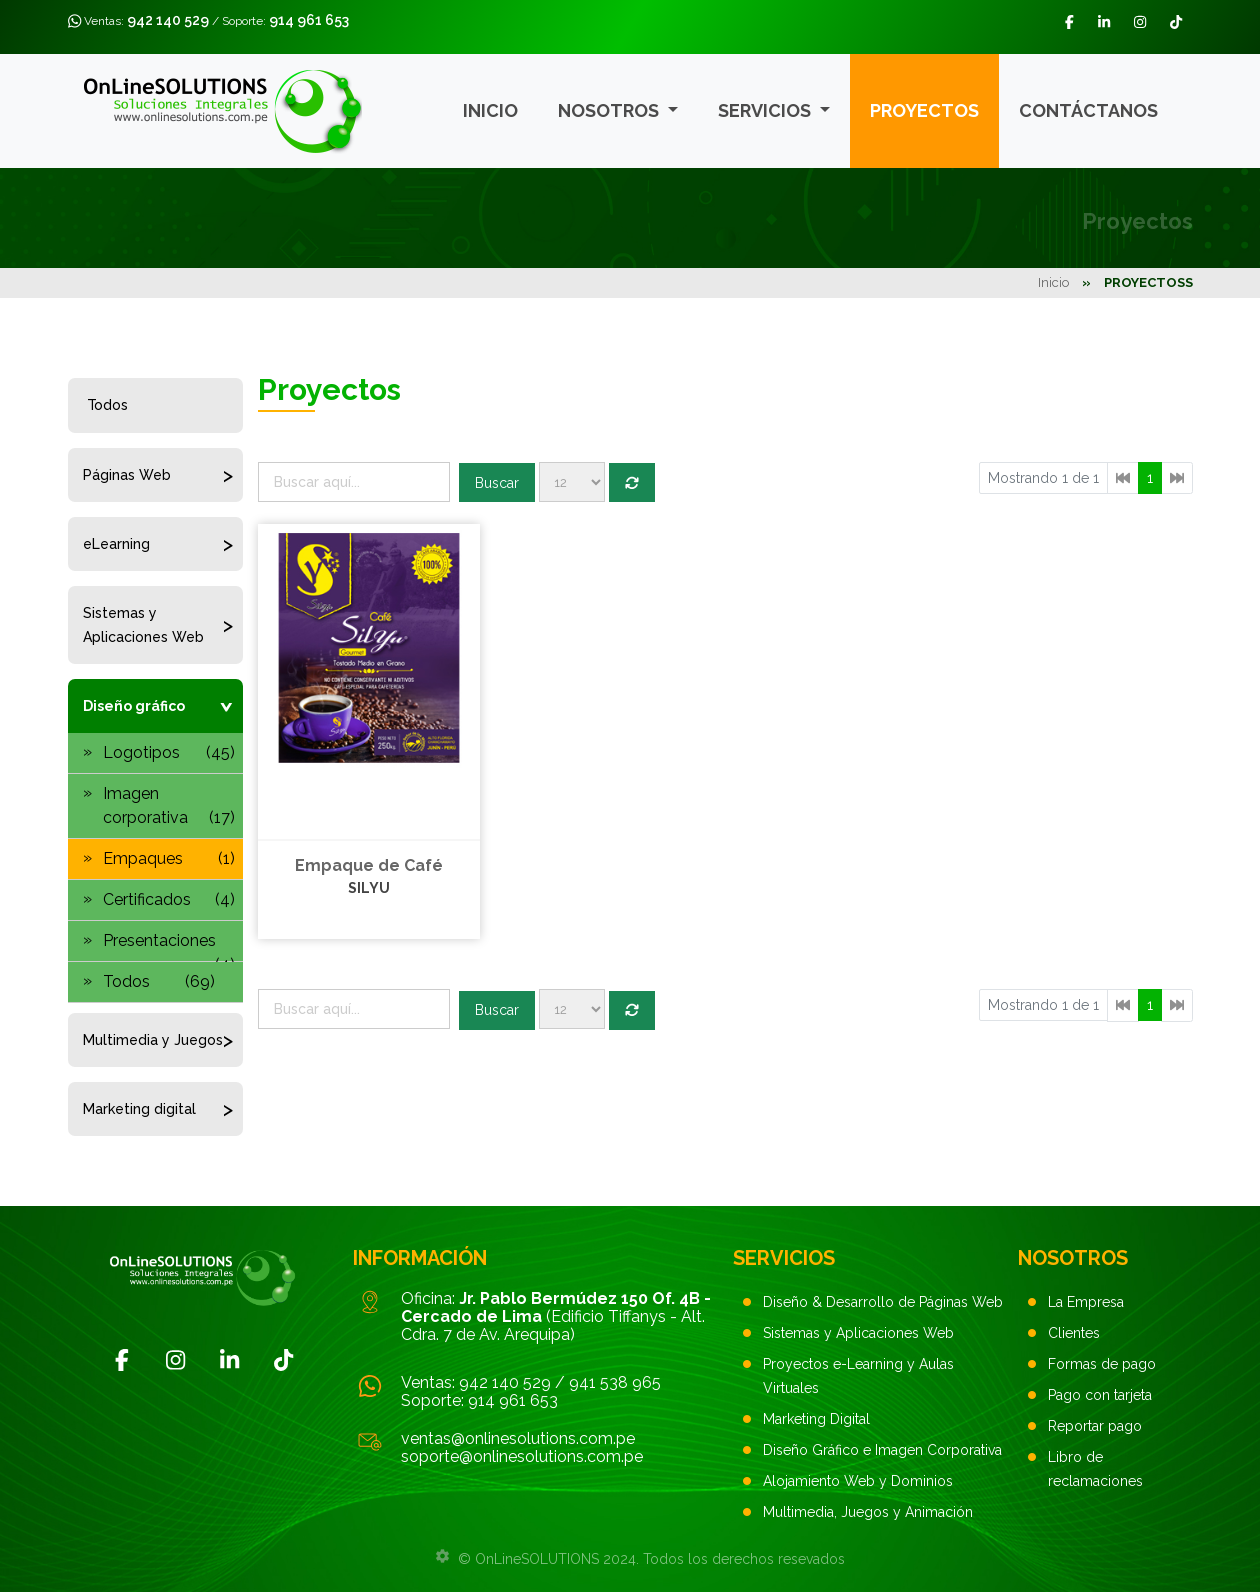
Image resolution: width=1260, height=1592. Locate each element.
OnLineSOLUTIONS (537, 1559)
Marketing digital (139, 1109)
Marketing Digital (816, 1419)
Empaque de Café (369, 865)
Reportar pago (1095, 1426)
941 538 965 (615, 1382)
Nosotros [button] (610, 110)
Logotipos (169, 753)
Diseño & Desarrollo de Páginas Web (883, 1302)
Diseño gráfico (134, 706)
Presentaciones (169, 946)
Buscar (497, 483)
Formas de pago (1102, 1364)
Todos (107, 405)
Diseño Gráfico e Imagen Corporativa (882, 1450)
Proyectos (924, 110)
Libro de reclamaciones (1095, 1469)
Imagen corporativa (169, 807)
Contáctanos (1088, 110)
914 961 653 (309, 20)
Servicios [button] (766, 110)
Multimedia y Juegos (153, 1040)
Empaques (169, 859)
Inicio (490, 110)
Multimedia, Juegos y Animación (868, 1512)
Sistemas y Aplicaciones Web (143, 625)
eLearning (116, 544)
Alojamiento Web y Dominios (858, 1481)
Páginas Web (127, 475)
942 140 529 (168, 20)
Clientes (1074, 1333)
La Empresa (1086, 1302)
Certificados (169, 900)
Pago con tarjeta (1100, 1395)
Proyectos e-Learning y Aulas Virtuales (858, 1376)
